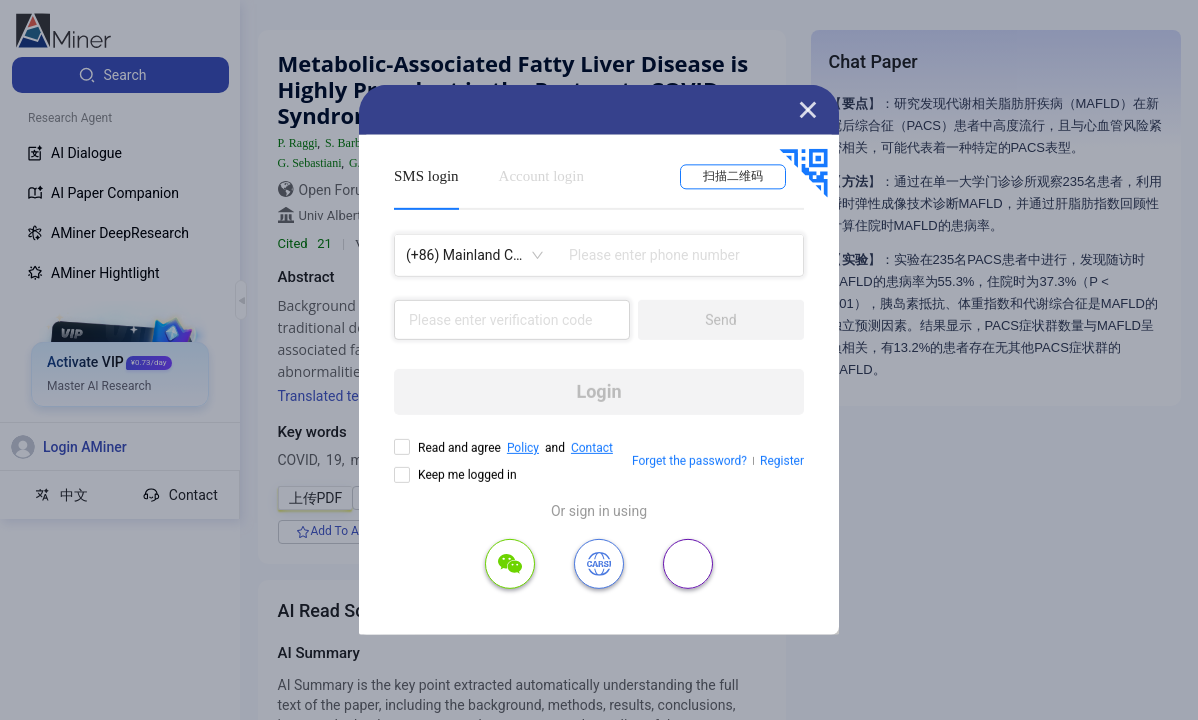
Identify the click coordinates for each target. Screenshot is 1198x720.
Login (598, 391)
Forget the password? (689, 461)
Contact (592, 448)
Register (782, 461)
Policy (523, 448)
